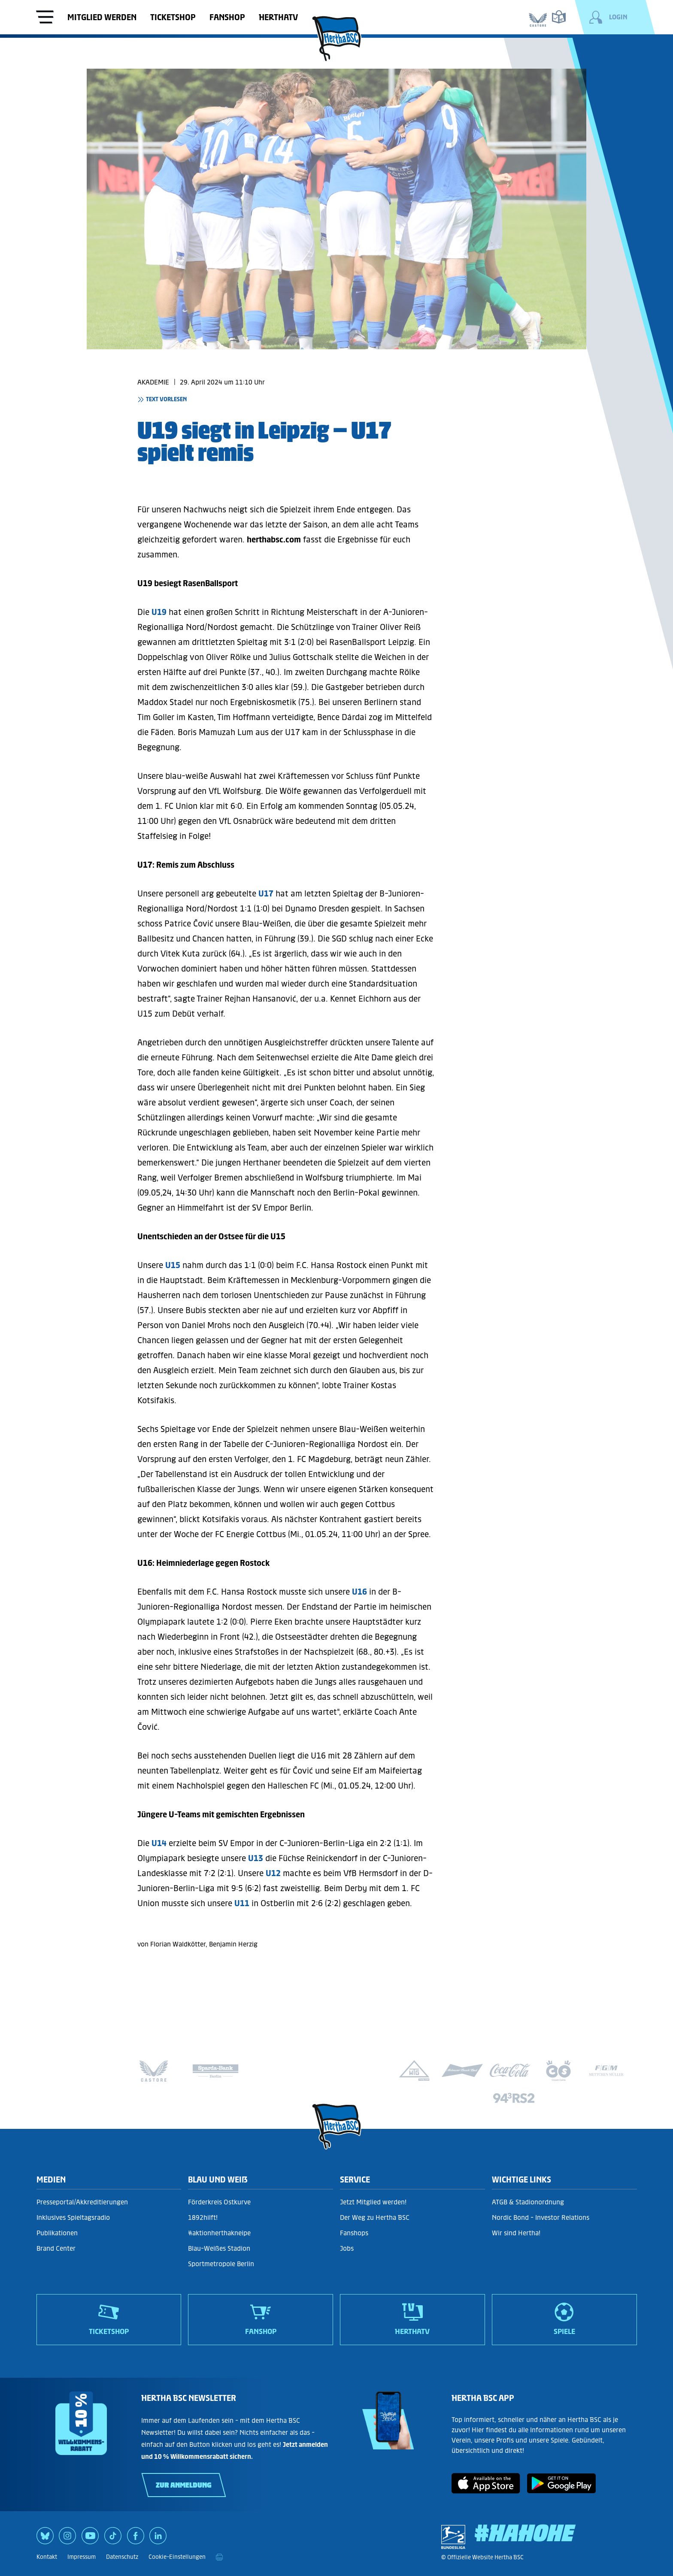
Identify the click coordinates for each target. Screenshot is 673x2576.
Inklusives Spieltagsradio (73, 2217)
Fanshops (354, 2233)
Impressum (81, 2557)
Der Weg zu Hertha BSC (374, 2217)
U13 (255, 1858)
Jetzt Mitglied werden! (373, 2202)
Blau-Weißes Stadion (219, 2248)
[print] (219, 2557)
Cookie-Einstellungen (177, 2557)
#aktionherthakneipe (219, 2233)
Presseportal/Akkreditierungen (82, 2202)
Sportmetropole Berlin (221, 2264)
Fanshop (227, 17)
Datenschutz (122, 2557)
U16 (359, 1591)
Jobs (347, 2248)
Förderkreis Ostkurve (219, 2202)
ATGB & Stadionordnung (528, 2202)
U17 (265, 893)
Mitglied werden (101, 17)
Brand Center (56, 2248)
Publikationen (57, 2233)
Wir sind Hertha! (516, 2233)
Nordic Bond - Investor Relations (540, 2217)
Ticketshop (173, 17)
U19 (159, 612)
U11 (241, 1903)
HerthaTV (278, 17)
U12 (273, 1873)
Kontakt (46, 2557)
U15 (172, 1265)
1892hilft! (203, 2217)
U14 (159, 1843)
